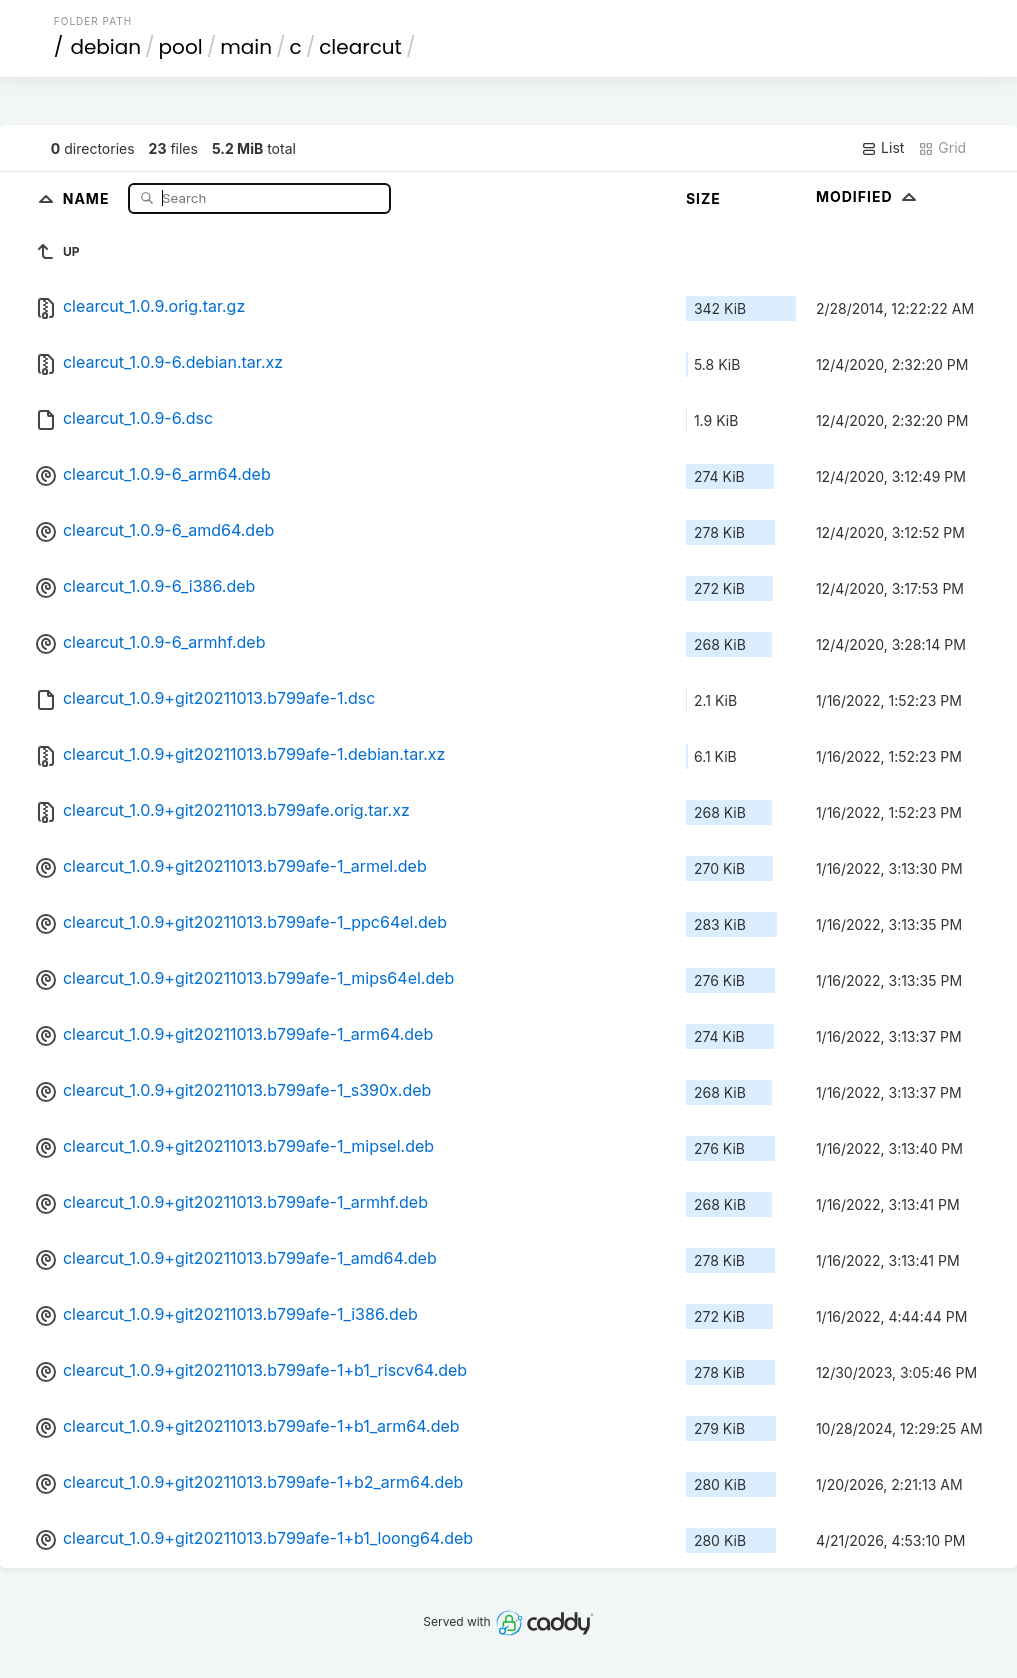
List (882, 148)
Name (88, 197)
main (246, 47)
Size (703, 198)
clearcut (360, 47)
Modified (868, 196)
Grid (942, 148)
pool (181, 47)
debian (105, 47)
